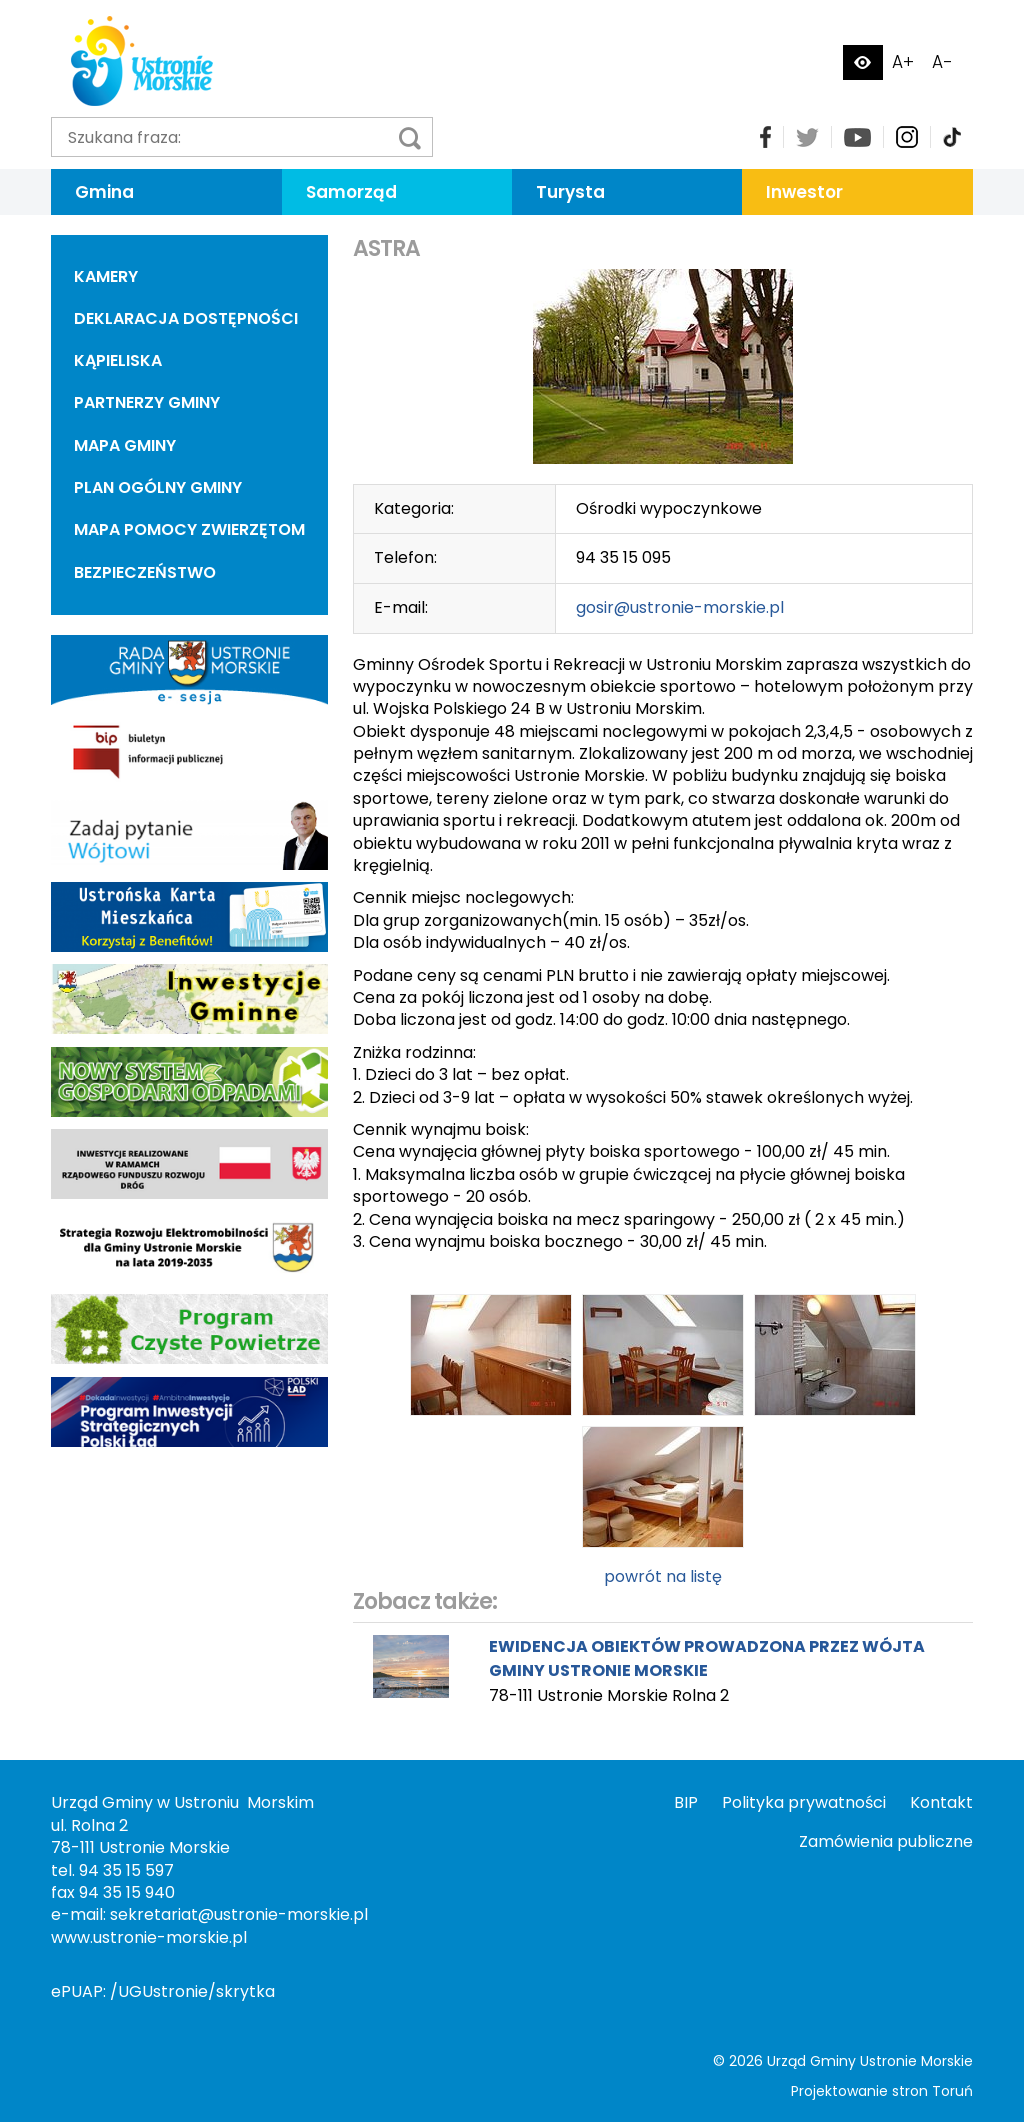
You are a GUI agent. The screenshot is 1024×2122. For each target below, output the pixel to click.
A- (942, 62)
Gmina (104, 192)
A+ (903, 62)
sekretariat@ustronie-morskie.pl (239, 1914)
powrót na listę (663, 1576)
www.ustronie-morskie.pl (149, 1937)
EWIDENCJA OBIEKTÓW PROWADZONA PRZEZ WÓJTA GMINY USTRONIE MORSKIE (707, 1659)
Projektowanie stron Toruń (882, 2091)
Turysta (570, 192)
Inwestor (804, 192)
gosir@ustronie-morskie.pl (680, 607)
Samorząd (351, 192)
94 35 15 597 (126, 1870)
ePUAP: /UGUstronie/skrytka (163, 1991)
